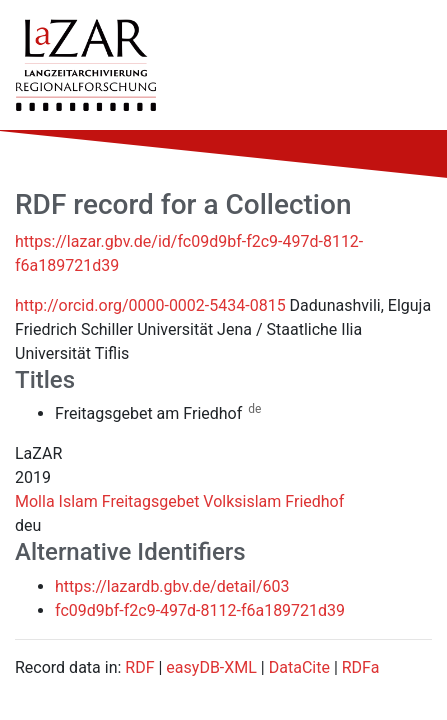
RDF (139, 667)
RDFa (361, 667)
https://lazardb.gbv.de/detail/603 (172, 586)
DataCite (299, 667)
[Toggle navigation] (403, 65)
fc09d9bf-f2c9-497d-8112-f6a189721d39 (200, 610)
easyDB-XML (211, 667)
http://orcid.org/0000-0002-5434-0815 (150, 305)
